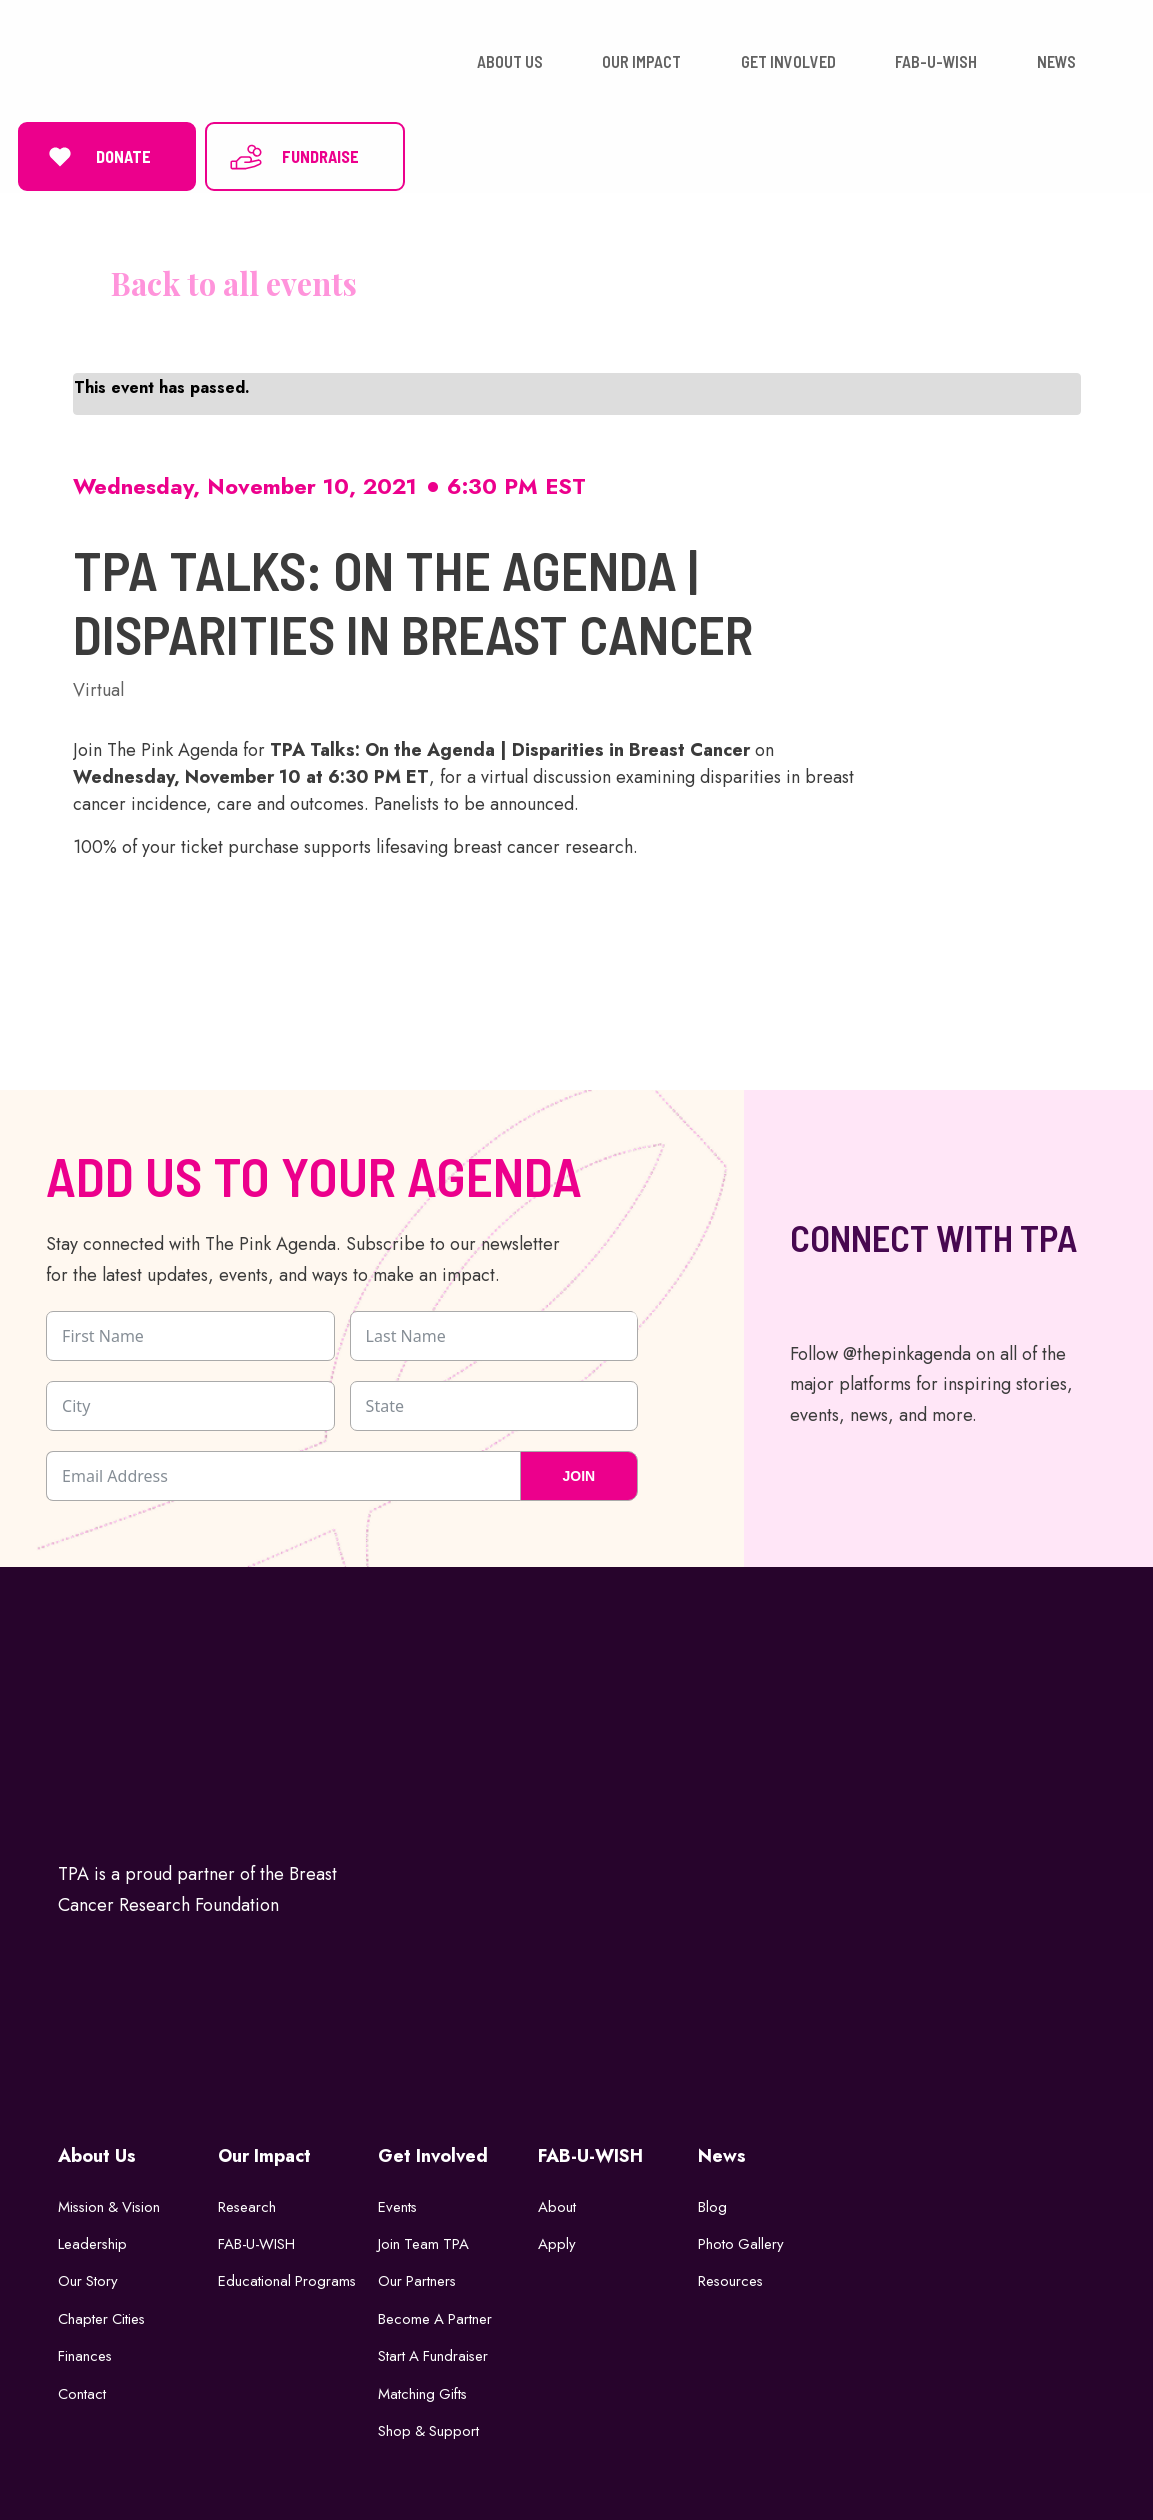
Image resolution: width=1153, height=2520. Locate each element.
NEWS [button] (1056, 59)
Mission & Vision (111, 2202)
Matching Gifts (423, 2389)
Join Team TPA (424, 2239)
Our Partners (418, 2277)
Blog (712, 2202)
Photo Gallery (741, 2239)
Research (247, 2202)
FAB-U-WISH (257, 2239)
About (557, 2202)
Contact (82, 2389)
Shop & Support (429, 2427)
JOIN (578, 1471)
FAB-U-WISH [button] (936, 59)
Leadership (93, 2239)
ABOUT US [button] (510, 59)
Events (398, 2202)
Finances (85, 2352)
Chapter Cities (102, 2314)
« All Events (215, 279)
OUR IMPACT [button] (641, 59)
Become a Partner (436, 2314)
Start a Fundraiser (434, 2352)
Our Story (88, 2277)
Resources (731, 2277)
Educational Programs (288, 2277)
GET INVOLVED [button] (788, 59)
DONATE (96, 154)
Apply (557, 2239)
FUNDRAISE (293, 154)
